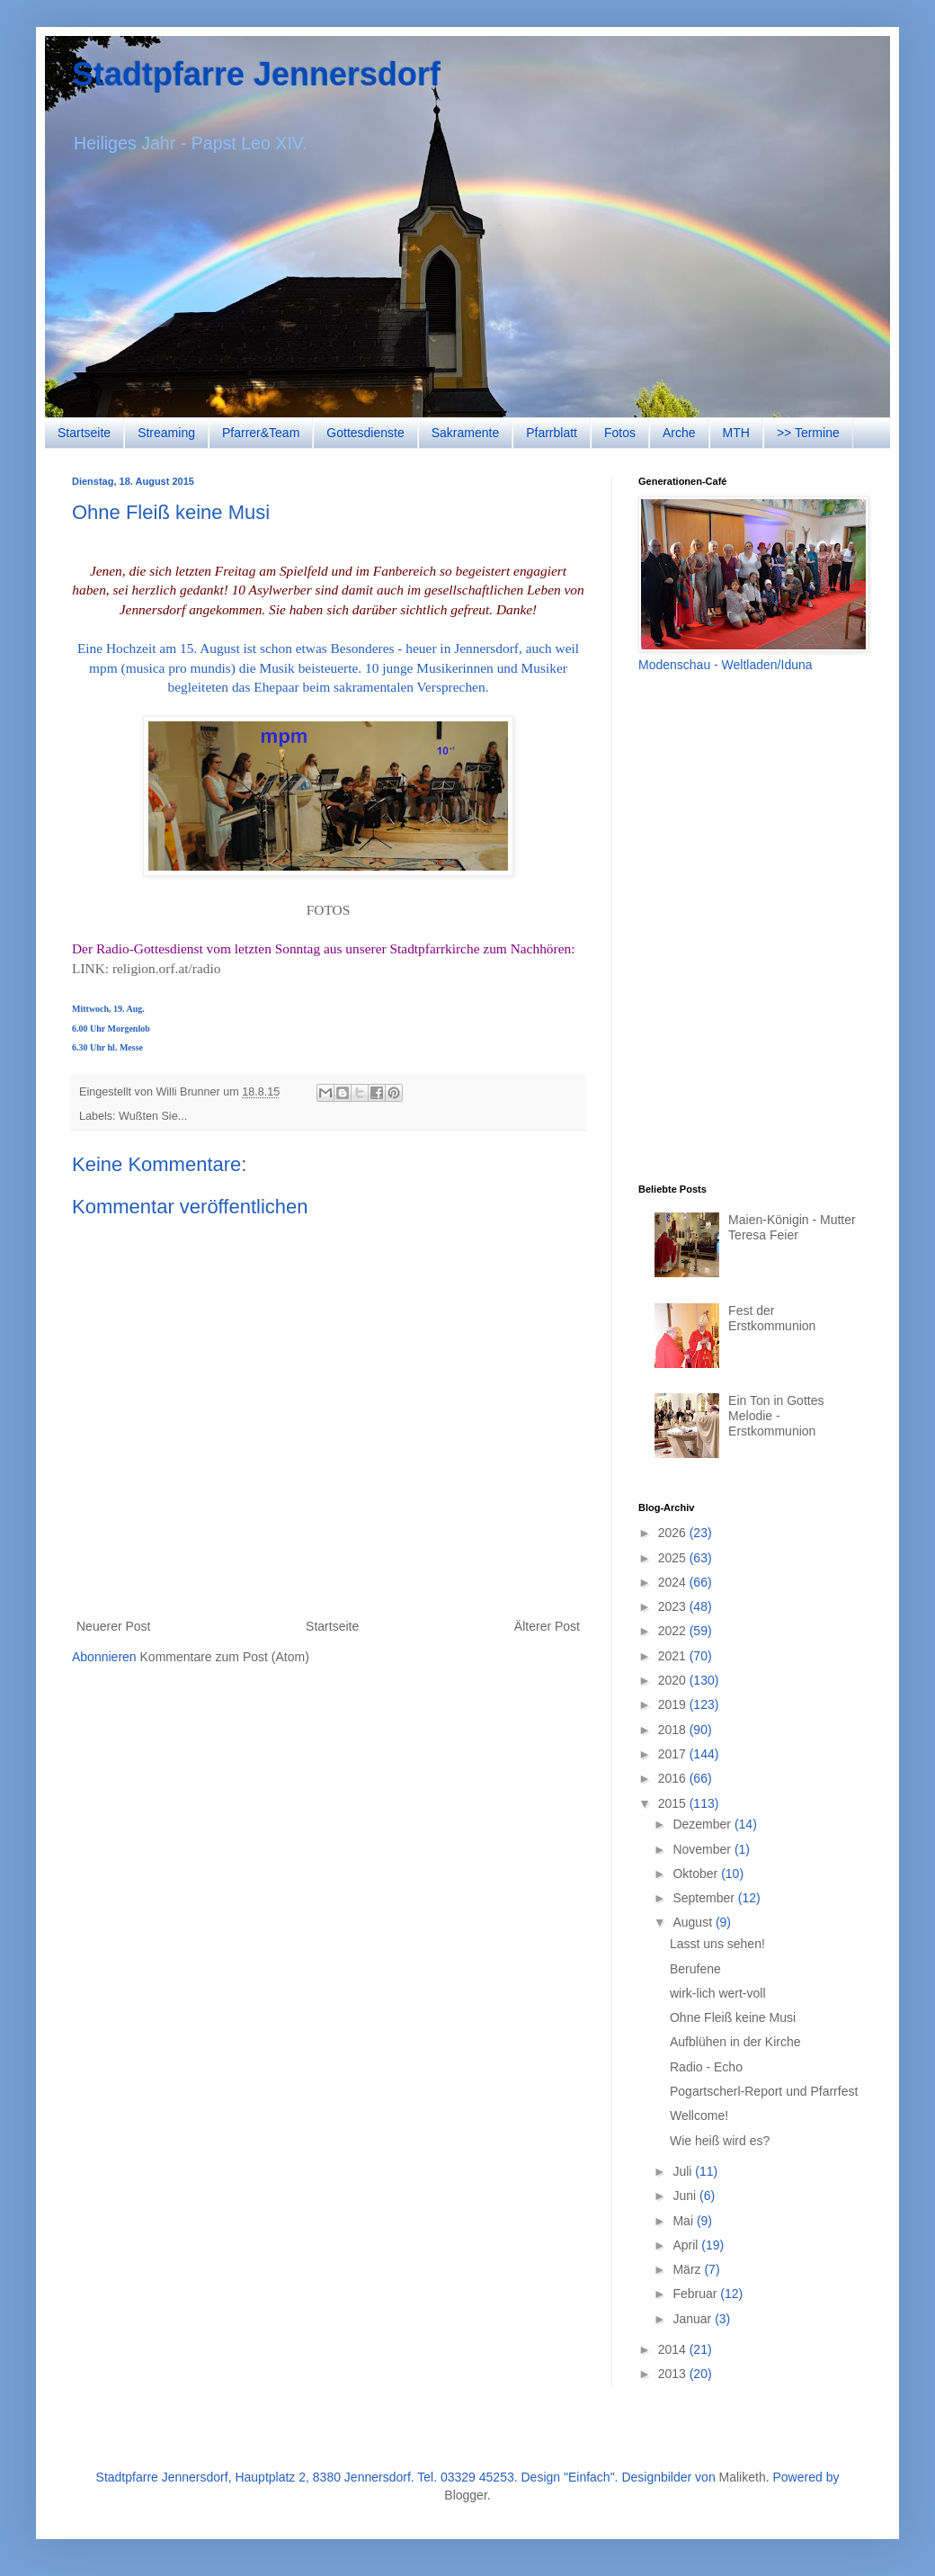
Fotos (620, 432)
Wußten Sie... (153, 1116)
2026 (674, 1532)
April (686, 2245)
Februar (696, 2293)
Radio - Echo (706, 2067)
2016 (674, 1778)
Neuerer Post (113, 1626)
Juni (685, 2195)
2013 (674, 2373)
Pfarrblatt (551, 432)
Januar (693, 2319)
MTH (736, 432)
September (704, 1898)
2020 (674, 1680)
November (703, 1849)
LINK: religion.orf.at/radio (146, 968)
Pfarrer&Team (260, 432)
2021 (674, 1656)
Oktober (696, 1873)
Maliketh (742, 2477)
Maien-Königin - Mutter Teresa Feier (792, 1227)
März (688, 2269)
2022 (674, 1630)
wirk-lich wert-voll (718, 1993)
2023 (674, 1606)
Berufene (695, 1969)
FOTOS (328, 909)
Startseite (84, 432)
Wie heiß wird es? (720, 2140)
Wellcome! (699, 2115)
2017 (674, 1754)
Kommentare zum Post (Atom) (224, 1657)
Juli (683, 2171)
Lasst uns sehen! (717, 1943)
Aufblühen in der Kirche (735, 2042)
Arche (679, 432)
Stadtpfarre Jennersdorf (256, 74)
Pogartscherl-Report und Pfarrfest (764, 2091)
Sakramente (465, 432)
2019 (674, 1704)
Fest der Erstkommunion (771, 1318)
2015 (674, 1803)
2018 (674, 1729)
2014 (674, 2349)
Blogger (465, 2495)
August (693, 1922)
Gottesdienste (365, 432)
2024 (674, 1582)
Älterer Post (547, 1626)
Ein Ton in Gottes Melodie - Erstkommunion (776, 1415)
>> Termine (808, 432)
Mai (684, 2221)
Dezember (703, 1824)
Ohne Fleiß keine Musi (733, 2017)
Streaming (166, 432)
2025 (674, 1558)
